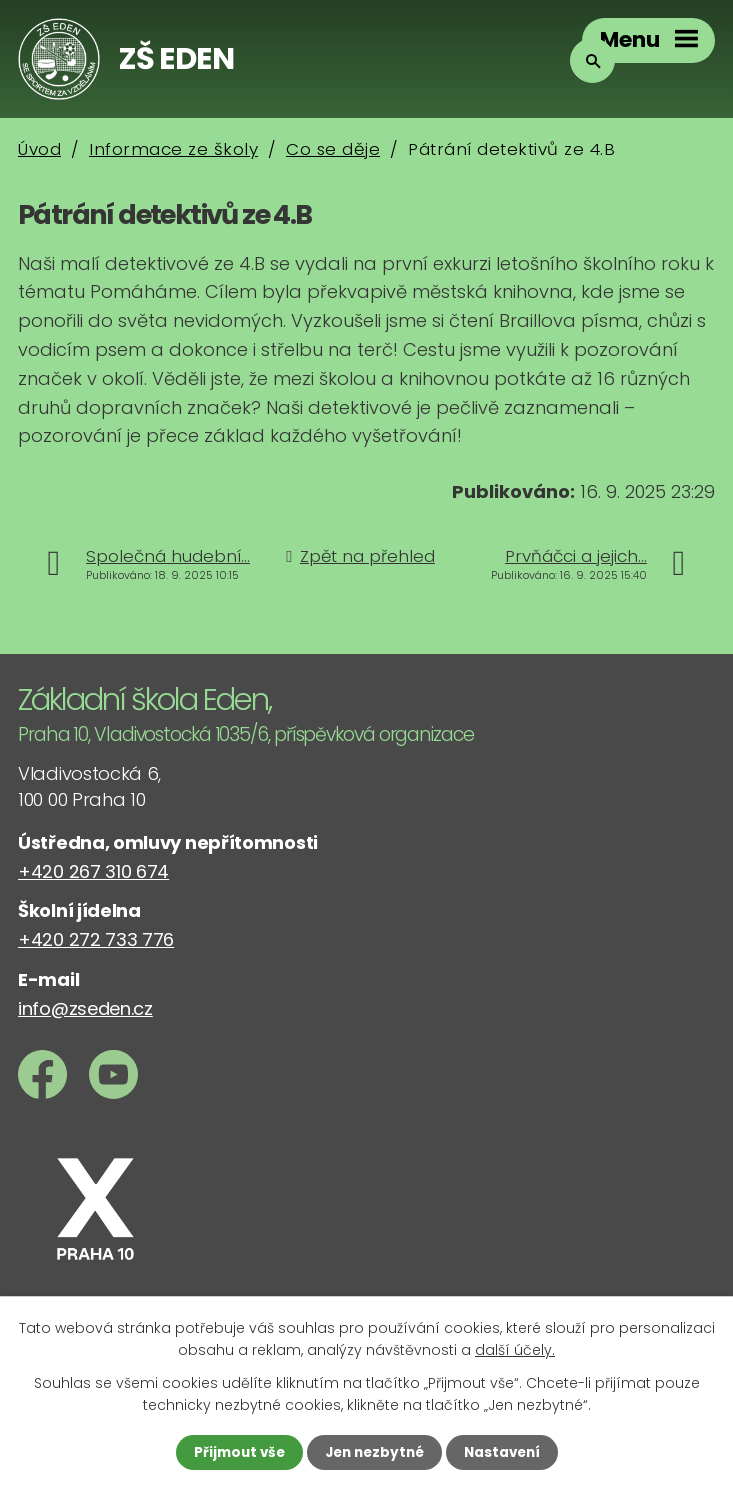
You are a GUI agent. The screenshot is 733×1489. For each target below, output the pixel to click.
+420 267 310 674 (93, 871)
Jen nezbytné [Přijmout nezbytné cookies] (374, 1452)
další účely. (515, 1349)
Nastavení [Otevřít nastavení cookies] (507, 1452)
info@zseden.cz (85, 1008)
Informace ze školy (173, 149)
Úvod (39, 149)
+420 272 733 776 (96, 939)
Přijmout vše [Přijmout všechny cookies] (234, 1452)
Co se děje (333, 149)
